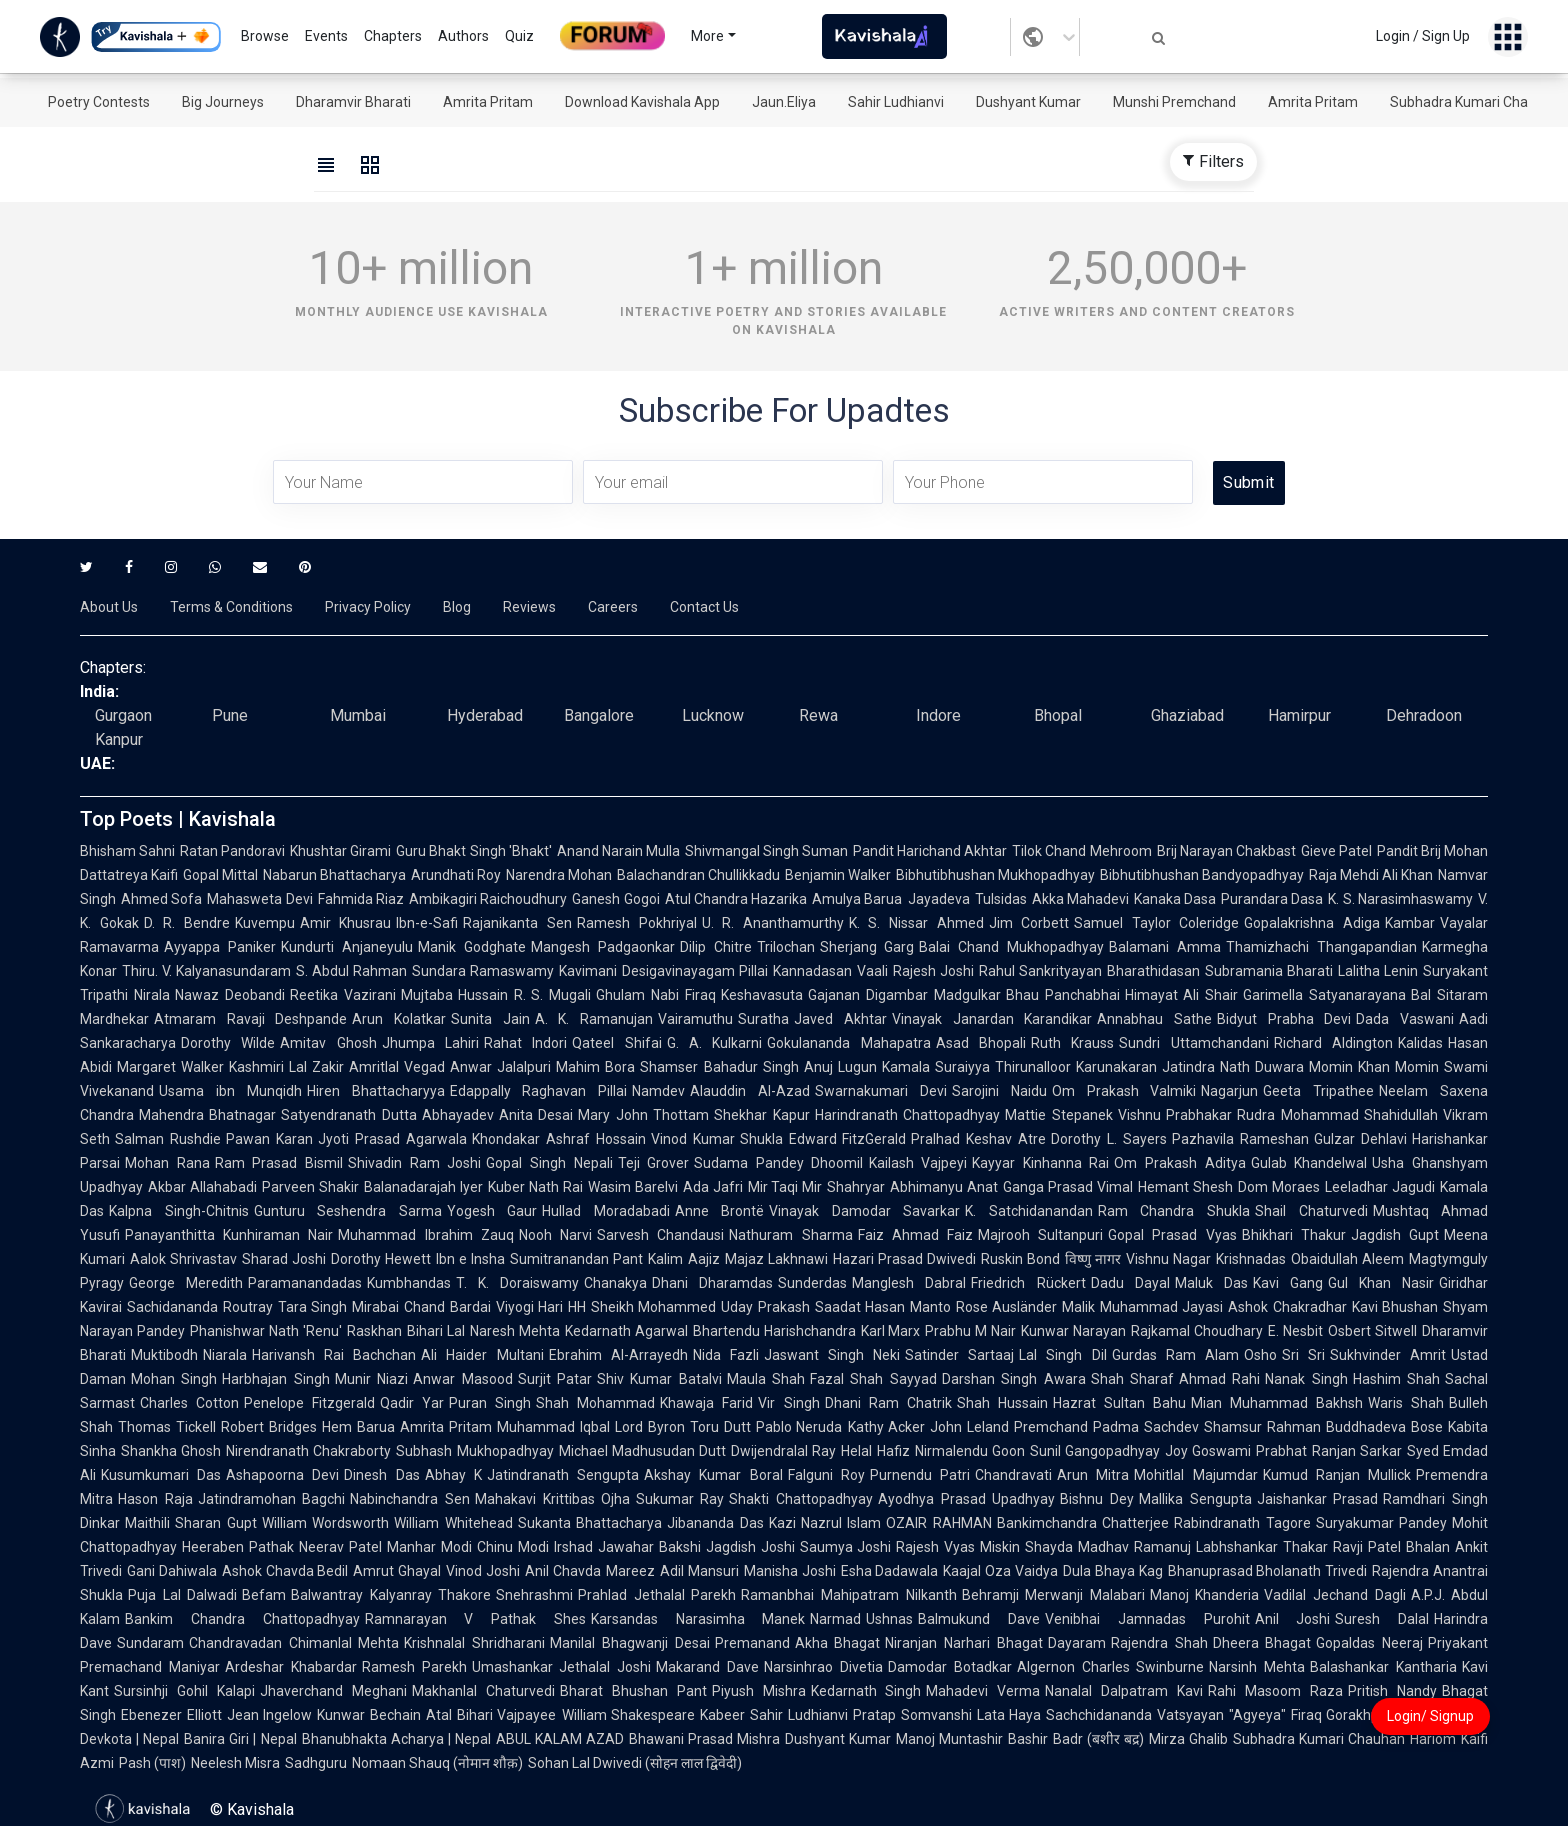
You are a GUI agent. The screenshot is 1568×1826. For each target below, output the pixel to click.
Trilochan (786, 947)
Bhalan (1428, 1547)
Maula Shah (766, 1379)
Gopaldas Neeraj (1369, 1643)
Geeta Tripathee (1318, 1091)
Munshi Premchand (1174, 102)
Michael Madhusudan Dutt (642, 1451)
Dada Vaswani (1405, 1019)
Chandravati (1013, 1475)
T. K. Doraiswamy (517, 1283)
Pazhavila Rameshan (1240, 1139)
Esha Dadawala (890, 1571)
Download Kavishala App (642, 102)
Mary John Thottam (643, 1115)
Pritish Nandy (1392, 1691)
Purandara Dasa (1272, 899)
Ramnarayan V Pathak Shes (475, 1619)
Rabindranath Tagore (1242, 1523)
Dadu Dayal (1130, 1283)
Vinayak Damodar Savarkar (864, 1211)
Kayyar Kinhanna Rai (1040, 1163)
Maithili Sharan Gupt (191, 1523)
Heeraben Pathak (238, 1547)
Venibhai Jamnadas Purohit (1147, 1619)
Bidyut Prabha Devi (1284, 1019)
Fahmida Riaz (361, 899)
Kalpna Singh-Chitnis (179, 1211)
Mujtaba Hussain (455, 995)
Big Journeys (223, 102)
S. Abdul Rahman (351, 971)
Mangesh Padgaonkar (603, 947)
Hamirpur (1299, 715)
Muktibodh (164, 1355)
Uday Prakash (765, 1307)
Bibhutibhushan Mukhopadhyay (995, 875)
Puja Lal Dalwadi (182, 1595)
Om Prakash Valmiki (1124, 1091)
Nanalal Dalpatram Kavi (1124, 1691)
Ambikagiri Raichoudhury (488, 899)
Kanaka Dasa (1175, 899)
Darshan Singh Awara (1014, 1379)
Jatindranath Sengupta (563, 1475)
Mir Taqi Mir (785, 1187)
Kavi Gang (1288, 1283)
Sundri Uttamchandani (1193, 1043)
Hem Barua (358, 1427)
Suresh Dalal (1382, 1619)
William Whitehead (453, 1523)
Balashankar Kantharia (1383, 1667)
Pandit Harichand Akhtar (930, 851)
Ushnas (889, 1619)
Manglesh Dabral (909, 1283)
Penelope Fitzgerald (309, 1403)
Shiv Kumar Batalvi (659, 1379)
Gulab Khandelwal (1309, 1163)
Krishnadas (1251, 1259)
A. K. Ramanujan (594, 1019)
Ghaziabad (1187, 715)
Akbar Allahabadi (202, 1187)
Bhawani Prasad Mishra (704, 1739)
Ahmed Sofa (161, 899)
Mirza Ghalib (1188, 1739)
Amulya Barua (857, 899)
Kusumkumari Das (161, 1475)
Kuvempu (265, 923)
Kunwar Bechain (369, 1715)
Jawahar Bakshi (649, 1547)
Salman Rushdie (168, 1139)
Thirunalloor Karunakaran (1076, 1067)
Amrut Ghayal (397, 1571)
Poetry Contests (99, 102)
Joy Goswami (1208, 1451)
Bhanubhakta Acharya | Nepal (396, 1739)
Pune (230, 715)
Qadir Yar (412, 1403)
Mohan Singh (174, 1379)
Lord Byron (650, 1427)
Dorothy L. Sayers (1109, 1139)
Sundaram (150, 1643)
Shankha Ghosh (171, 1451)
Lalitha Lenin (1378, 971)
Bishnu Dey (1097, 1499)
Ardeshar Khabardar (291, 1667)
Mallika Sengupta (1195, 1499)
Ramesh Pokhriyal (637, 923)
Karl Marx (891, 1331)
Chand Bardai (447, 1307)
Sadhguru (316, 1763)
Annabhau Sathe (1154, 1019)
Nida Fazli (726, 1355)
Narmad (835, 1619)
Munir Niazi (371, 1379)
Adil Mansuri (699, 1571)
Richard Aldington (1333, 1043)
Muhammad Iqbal (553, 1427)
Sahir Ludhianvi (896, 102)
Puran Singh (490, 1403)
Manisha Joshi (790, 1571)
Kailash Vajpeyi (918, 1163)
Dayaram (1077, 1643)
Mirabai (375, 1307)
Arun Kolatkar (399, 1019)
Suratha (763, 1019)
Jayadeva (939, 899)
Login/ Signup (1430, 1716)
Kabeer (722, 1715)
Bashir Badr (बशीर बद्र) (1075, 1739)
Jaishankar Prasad (1318, 1499)
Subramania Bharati (1269, 971)
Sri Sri (1303, 1355)
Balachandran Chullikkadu (698, 875)
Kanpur (119, 739)
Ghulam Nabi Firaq (656, 995)
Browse (265, 36)
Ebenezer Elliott (171, 1715)
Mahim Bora (595, 1067)
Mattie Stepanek (1058, 1115)
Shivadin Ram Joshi (414, 1163)
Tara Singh (313, 1307)
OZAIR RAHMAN (938, 1523)
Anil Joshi (1293, 1619)
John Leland (969, 1427)
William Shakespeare (629, 1715)
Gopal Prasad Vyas (1172, 1235)
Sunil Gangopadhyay (1095, 1451)
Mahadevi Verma (983, 1691)
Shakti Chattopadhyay (801, 1499)
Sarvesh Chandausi (660, 1235)
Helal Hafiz (875, 1451)
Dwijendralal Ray (783, 1451)
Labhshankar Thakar (1262, 1547)
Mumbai (358, 715)
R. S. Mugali (553, 995)
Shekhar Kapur (761, 1115)
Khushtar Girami (340, 851)
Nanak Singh (1306, 1379)
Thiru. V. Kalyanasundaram (206, 971)
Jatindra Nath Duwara (1233, 1067)
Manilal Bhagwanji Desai (629, 1643)
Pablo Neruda (799, 1427)
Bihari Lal (436, 1331)
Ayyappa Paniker (220, 947)
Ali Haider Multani (482, 1355)
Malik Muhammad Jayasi (1142, 1307)
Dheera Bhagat (1262, 1643)
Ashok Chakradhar (1287, 1307)
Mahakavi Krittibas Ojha (552, 1499)
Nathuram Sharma (790, 1235)
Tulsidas (1001, 899)
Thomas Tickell (167, 1427)
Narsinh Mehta (1257, 1667)
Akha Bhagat (838, 1643)
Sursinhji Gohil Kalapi (184, 1691)
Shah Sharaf (1132, 1379)
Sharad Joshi (284, 1259)
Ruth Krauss (1072, 1043)
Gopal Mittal (220, 875)
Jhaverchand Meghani (333, 1691)
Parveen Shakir (310, 1187)
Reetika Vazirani (343, 995)
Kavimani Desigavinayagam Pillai (663, 971)
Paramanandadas (305, 1283)
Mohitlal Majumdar (1195, 1475)
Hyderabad (485, 715)
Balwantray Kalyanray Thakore (391, 1595)
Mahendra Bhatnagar (207, 1115)
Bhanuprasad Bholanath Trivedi (1268, 1571)
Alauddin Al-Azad (750, 1091)
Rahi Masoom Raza (1275, 1691)
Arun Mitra (1093, 1475)
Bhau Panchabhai (1063, 995)
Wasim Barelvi (633, 1187)
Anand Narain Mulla (618, 851)
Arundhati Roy (456, 875)
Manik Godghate (472, 947)
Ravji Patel (1367, 1547)
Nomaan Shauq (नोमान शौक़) (437, 1763)
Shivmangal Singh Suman (766, 851)
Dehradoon (1424, 715)
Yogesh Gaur (492, 1211)
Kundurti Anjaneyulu (347, 947)
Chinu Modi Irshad (535, 1547)
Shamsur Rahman (1262, 1427)
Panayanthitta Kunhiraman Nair (229, 1235)
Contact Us (704, 607)
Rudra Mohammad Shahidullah (1337, 1115)
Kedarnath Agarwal (626, 1331)
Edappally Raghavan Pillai (539, 1091)
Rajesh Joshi (933, 971)
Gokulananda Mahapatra (848, 1043)
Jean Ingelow (270, 1715)
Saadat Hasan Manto (883, 1307)
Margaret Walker (170, 1067)
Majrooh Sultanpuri (1040, 1235)
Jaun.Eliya (784, 102)
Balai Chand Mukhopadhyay (1011, 947)
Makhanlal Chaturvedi (483, 1691)
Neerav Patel (340, 1547)
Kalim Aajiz (683, 1259)
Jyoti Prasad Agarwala (392, 1139)
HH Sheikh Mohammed (642, 1307)
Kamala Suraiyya (936, 1067)
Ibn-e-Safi (427, 923)
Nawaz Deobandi (230, 995)
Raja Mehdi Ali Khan (1371, 875)
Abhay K (453, 1475)
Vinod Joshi (483, 1571)
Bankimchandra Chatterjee (1083, 1523)
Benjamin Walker (838, 875)
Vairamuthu (695, 1019)
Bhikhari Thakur (1294, 1235)
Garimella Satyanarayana (1324, 995)
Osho (1260, 1355)
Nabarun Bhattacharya (334, 875)
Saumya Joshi (846, 1547)
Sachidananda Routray (200, 1307)
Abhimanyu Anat (944, 1187)
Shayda (1049, 1547)
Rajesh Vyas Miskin (958, 1547)
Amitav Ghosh (328, 1043)
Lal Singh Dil (1062, 1355)
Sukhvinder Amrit (1388, 1355)
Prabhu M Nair (970, 1331)
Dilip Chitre (716, 947)
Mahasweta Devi (259, 899)
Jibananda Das (715, 1523)
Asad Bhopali (981, 1043)
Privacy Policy (368, 607)
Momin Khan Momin (1374, 1067)
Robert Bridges (269, 1427)
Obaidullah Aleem (1347, 1259)
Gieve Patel (1336, 851)
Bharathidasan (1153, 971)
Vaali (872, 971)
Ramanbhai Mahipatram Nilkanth (848, 1595)
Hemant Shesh (1185, 1187)
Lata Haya (1009, 1715)
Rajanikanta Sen (517, 923)
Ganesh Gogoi (615, 899)
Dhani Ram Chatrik (888, 1403)
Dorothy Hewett (381, 1259)
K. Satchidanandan (1029, 1211)
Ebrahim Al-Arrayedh (618, 1355)
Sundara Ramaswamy (483, 971)
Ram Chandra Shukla (1174, 1211)
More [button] (707, 36)
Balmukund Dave (979, 1619)
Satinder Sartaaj (959, 1355)
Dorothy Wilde (228, 1043)
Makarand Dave (707, 1667)
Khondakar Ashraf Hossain (559, 1139)
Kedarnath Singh (866, 1691)
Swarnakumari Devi (881, 1091)
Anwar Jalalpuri (500, 1067)
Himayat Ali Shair (1182, 995)
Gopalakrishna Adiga (1312, 923)
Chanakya (615, 1283)
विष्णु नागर (1093, 1259)
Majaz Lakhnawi (776, 1259)
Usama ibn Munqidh (230, 1091)
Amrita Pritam (488, 102)
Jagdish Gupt (1395, 1235)
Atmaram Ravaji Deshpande (250, 1019)
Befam (264, 1595)
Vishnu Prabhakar (1175, 1115)
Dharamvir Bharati (353, 102)
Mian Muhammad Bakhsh (1277, 1403)
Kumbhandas (409, 1283)
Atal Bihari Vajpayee (491, 1715)
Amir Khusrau (346, 923)
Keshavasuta (762, 995)
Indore (938, 715)
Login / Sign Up (1423, 36)
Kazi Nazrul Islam (825, 1523)
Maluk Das (1211, 1283)
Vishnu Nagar (1168, 1259)
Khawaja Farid (706, 1403)
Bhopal (1058, 715)
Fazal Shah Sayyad (873, 1379)
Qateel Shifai (616, 1043)
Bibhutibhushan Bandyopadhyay (1202, 875)
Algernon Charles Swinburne (1111, 1667)
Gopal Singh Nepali (549, 1163)
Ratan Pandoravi (232, 851)
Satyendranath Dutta (348, 1115)
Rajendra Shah (1159, 1643)
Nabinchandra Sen (410, 1499)
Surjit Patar (555, 1379)
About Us (109, 607)
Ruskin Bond (1020, 1259)
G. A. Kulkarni (715, 1043)
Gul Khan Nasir (1381, 1283)
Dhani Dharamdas (712, 1283)
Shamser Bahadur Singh (719, 1067)
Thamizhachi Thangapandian (1321, 947)
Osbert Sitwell (1372, 1331)
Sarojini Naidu (999, 1091)
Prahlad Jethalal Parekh (657, 1595)
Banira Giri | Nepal (240, 1739)
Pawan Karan (269, 1139)
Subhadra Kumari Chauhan (1475, 102)
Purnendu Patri (920, 1475)
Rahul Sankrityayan (1040, 971)
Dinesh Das (381, 1475)
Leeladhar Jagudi (1380, 1187)
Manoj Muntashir (949, 1739)
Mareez (630, 1571)
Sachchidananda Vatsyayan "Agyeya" (1165, 1715)
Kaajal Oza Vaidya (1000, 1571)
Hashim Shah (1396, 1379)
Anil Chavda (563, 1571)
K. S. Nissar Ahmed (916, 923)
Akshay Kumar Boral (713, 1475)
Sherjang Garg (867, 947)
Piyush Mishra (759, 1691)
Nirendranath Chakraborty (308, 1451)
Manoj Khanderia (1205, 1595)
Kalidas (1420, 1043)
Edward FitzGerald (848, 1139)
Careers (613, 607)
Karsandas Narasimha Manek (698, 1619)
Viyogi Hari (530, 1307)
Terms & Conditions (231, 607)
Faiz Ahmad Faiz (915, 1235)
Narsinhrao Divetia (823, 1667)
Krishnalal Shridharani (474, 1643)
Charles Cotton (189, 1403)
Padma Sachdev (1146, 1427)
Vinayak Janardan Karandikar (992, 1019)
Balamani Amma (1165, 947)
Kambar (1410, 923)
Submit (1248, 482)
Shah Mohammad (595, 1403)
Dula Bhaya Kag (1113, 1571)
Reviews (529, 607)
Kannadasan (812, 971)
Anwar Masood (462, 1379)
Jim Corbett (1029, 923)
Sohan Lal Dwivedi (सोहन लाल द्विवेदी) (635, 1763)
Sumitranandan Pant (576, 1259)
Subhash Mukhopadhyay (474, 1451)
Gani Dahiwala (172, 1571)
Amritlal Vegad (397, 1067)
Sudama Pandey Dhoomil (778, 1163)
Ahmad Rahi (1219, 1379)
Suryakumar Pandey (1381, 1523)
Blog (457, 607)
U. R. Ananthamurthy (773, 923)
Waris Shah (1406, 1403)
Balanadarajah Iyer (423, 1187)
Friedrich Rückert (1028, 1283)
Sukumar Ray (680, 1499)
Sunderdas (812, 1283)
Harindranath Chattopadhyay (907, 1115)
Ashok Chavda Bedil (285, 1571)
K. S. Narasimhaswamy (1400, 899)
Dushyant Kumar (1028, 102)
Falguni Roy (826, 1475)
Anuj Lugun (840, 1067)
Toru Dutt (720, 1427)
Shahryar (856, 1187)
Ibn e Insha (470, 1259)
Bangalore (599, 715)
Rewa (818, 715)
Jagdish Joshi (750, 1547)
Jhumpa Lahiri (430, 1043)
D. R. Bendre (187, 923)
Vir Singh (788, 1403)
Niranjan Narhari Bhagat (963, 1643)
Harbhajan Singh (275, 1379)
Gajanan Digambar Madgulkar (904, 995)
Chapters (393, 36)
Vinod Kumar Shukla (717, 1139)
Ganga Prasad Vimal (1068, 1187)
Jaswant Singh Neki (832, 1355)
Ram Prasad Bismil (279, 1163)
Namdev (658, 1091)
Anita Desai (536, 1115)
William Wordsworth (325, 1523)
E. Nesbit (1295, 1331)
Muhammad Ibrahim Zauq (425, 1235)
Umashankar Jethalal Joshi (562, 1667)
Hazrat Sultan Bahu (1119, 1403)
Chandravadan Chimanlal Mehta (294, 1643)
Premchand (1051, 1427)
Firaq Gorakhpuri (1343, 1715)
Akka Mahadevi (1080, 899)
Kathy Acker (887, 1427)
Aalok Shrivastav (183, 1259)
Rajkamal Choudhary (1197, 1331)
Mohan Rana (167, 1163)
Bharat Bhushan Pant (633, 1691)
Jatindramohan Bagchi (272, 1499)
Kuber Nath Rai (535, 1187)
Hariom (1433, 1739)
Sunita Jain (490, 1019)
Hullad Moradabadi (606, 1211)
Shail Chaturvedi (1311, 1211)
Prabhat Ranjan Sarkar (1328, 1451)
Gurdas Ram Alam (1175, 1355)
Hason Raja (155, 1499)
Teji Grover (654, 1163)
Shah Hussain (1002, 1403)
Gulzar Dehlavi (1360, 1139)
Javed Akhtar (840, 1019)
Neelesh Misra (235, 1763)
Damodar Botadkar (950, 1667)
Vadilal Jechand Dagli (1334, 1595)
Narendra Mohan (559, 875)
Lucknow (713, 715)
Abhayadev (458, 1115)
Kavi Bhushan (1395, 1307)
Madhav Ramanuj (1134, 1547)
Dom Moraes (1279, 1187)
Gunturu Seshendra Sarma (348, 1211)
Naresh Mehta (515, 1331)
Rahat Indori (525, 1043)
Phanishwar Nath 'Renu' (266, 1331)
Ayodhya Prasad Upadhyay (966, 1499)
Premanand (752, 1643)
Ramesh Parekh (414, 1667)
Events (326, 36)
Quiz (519, 36)
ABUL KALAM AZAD (560, 1739)
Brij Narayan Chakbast (1226, 851)
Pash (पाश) (152, 1763)
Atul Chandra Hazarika (736, 899)
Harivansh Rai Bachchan (334, 1355)
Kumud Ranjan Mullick (1337, 1475)
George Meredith (186, 1283)
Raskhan (374, 1331)
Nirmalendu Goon (970, 1451)
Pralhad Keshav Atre (978, 1139)
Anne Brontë (720, 1211)
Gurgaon (123, 715)
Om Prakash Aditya (1179, 1163)
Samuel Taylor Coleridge (1156, 923)
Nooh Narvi (555, 1235)
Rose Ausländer (1007, 1307)
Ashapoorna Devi (282, 1475)
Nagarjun (1229, 1091)
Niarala (225, 1355)
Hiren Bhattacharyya (376, 1091)
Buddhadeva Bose (1384, 1427)
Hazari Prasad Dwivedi (904, 1259)
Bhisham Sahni (127, 851)
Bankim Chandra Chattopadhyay (242, 1619)
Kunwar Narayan (1073, 1331)
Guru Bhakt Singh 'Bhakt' (473, 851)
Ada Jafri (713, 1187)
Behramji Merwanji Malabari (1053, 1595)
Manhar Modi (429, 1547)
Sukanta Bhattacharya (590, 1523)
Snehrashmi (534, 1595)
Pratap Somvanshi (912, 1715)
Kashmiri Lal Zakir (286, 1067)
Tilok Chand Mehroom (1081, 851)
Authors (463, 36)
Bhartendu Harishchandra (774, 1331)
